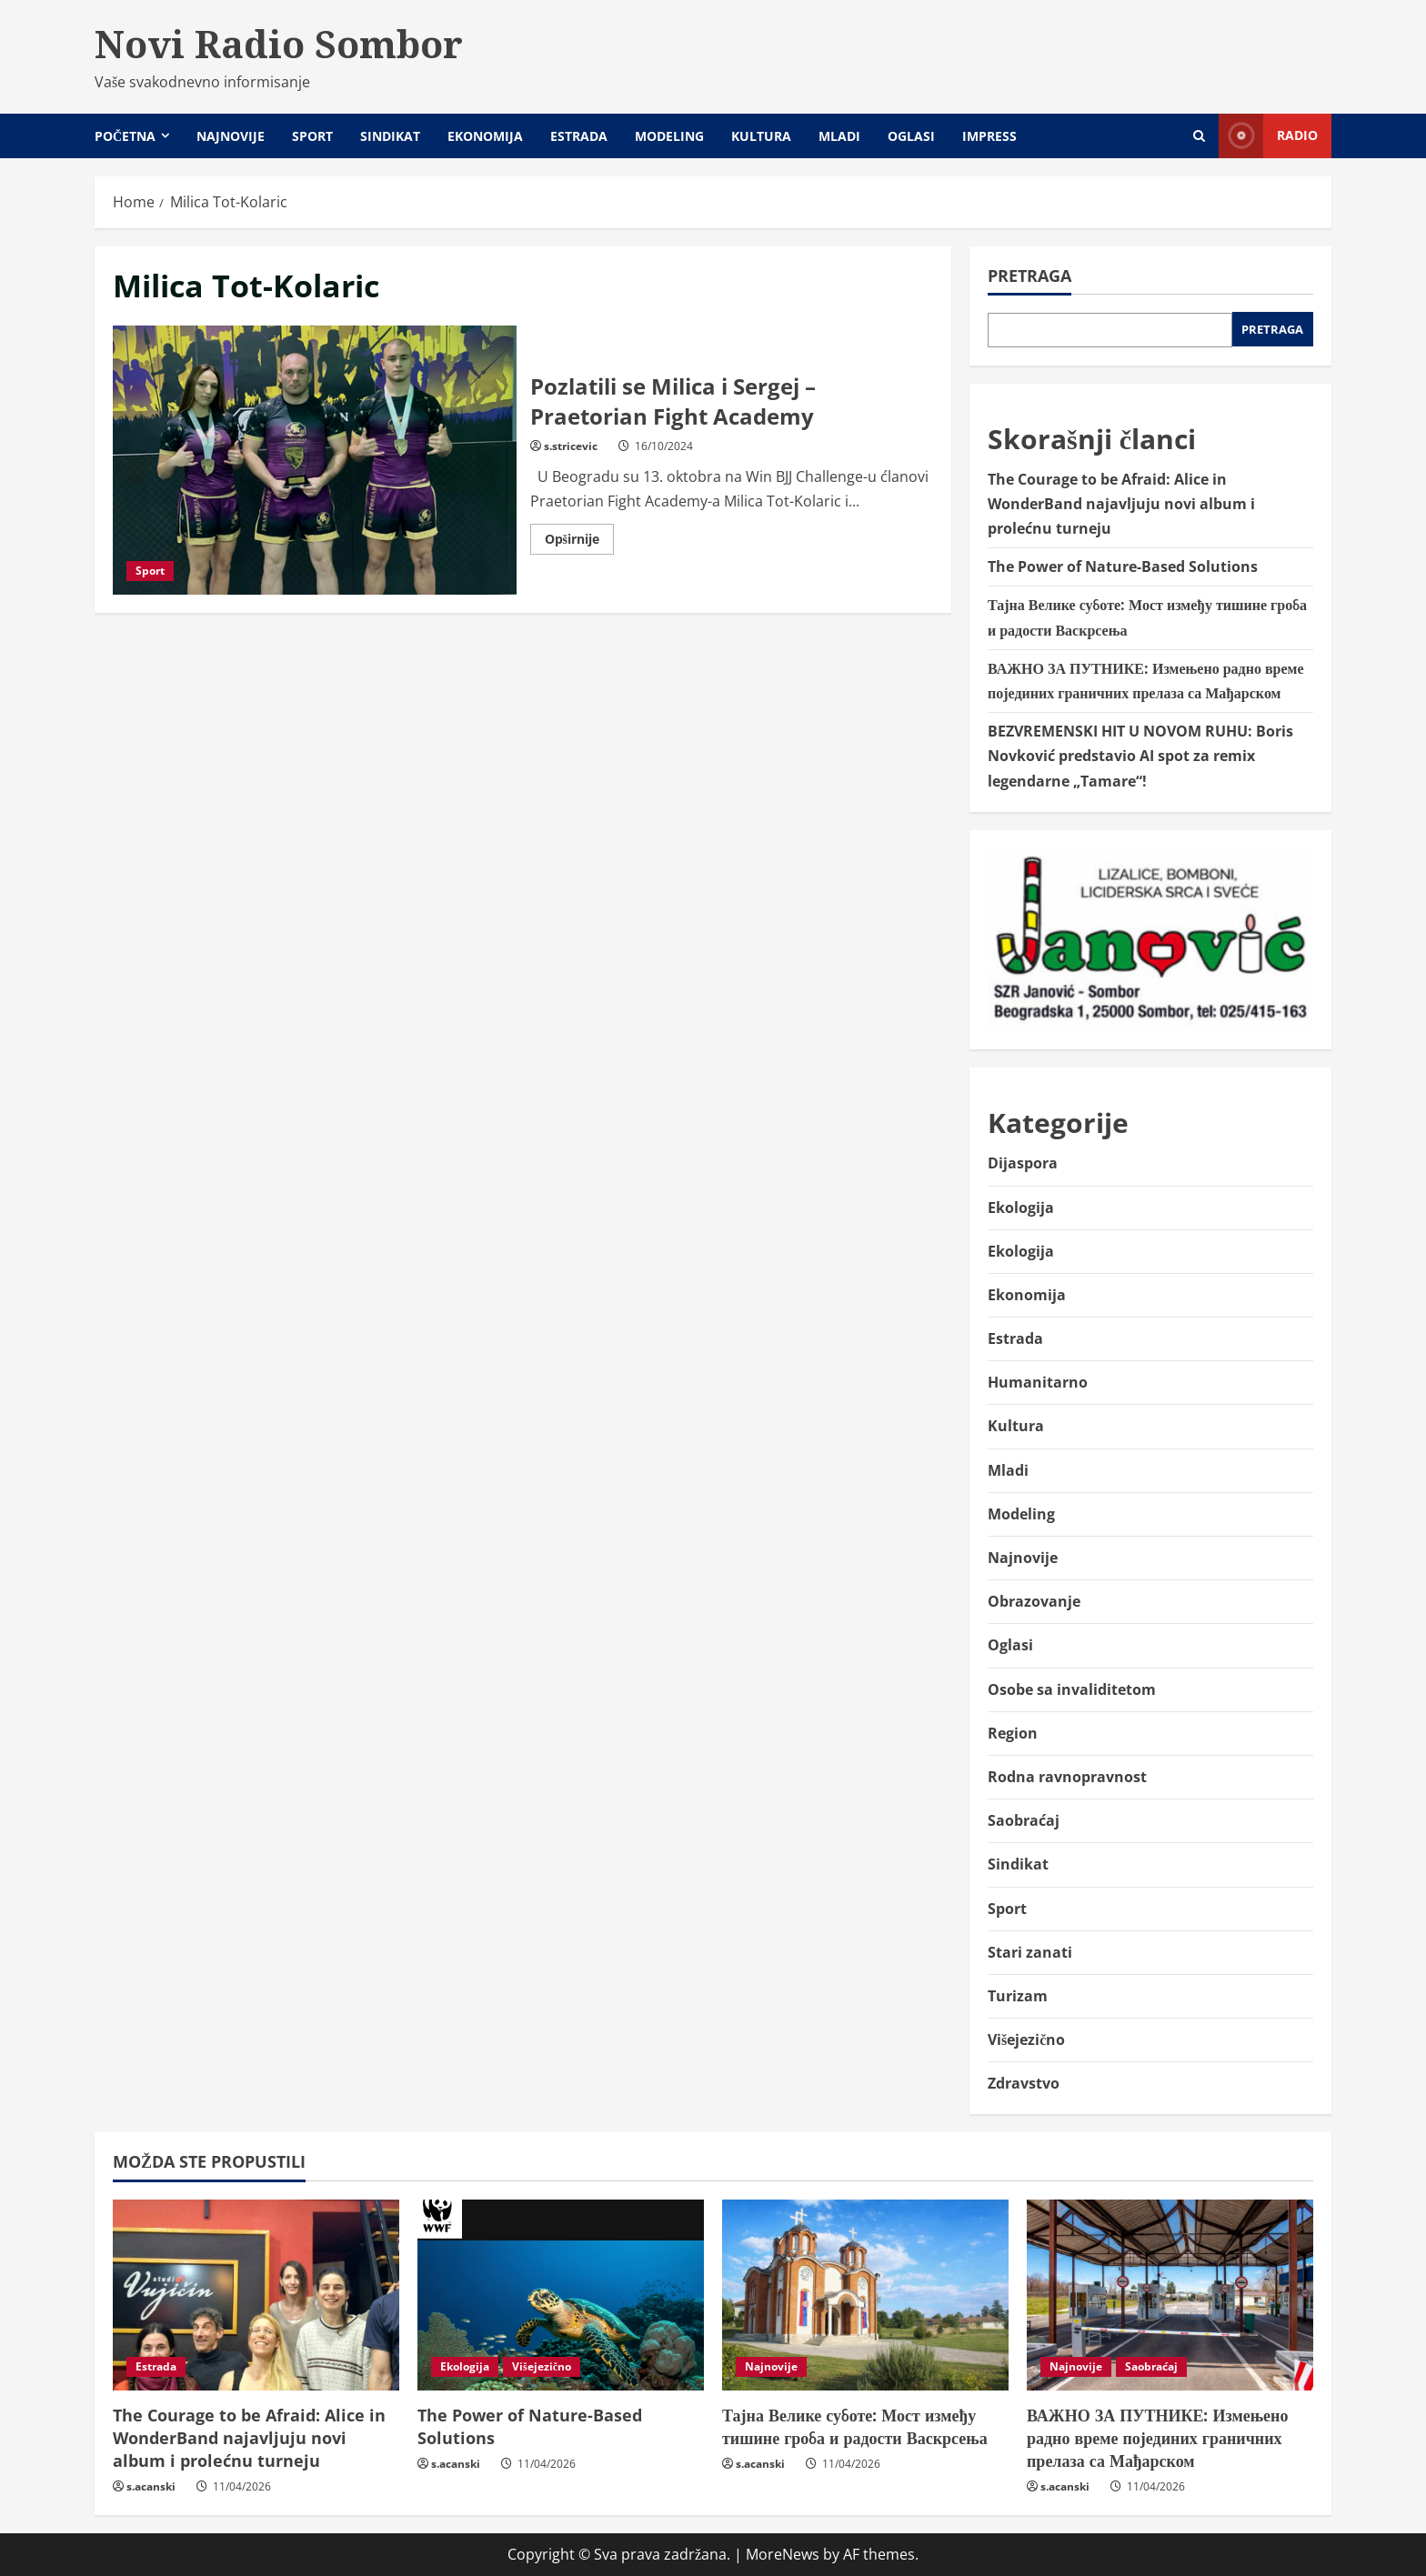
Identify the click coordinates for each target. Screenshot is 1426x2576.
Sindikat (390, 136)
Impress (989, 136)
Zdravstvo (1023, 2083)
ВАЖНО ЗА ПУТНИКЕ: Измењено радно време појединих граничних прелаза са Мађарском (1157, 2437)
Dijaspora (1023, 1163)
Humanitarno (1038, 1382)
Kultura (761, 136)
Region (1013, 1733)
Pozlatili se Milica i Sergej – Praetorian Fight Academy (315, 460)
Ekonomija (485, 136)
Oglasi (911, 136)
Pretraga (1029, 275)
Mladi (839, 136)
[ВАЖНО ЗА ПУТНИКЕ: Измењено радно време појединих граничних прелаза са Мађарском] (1170, 2295)
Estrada (579, 136)
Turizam (1018, 1996)
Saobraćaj (1023, 1820)
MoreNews (782, 2554)
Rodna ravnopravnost (1067, 1777)
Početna (125, 136)
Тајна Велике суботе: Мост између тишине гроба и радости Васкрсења (855, 2426)
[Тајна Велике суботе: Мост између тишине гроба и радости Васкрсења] (865, 2295)
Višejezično (1026, 2040)
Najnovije (230, 136)
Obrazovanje (1034, 1601)
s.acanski (151, 2486)
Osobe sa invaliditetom (1072, 1689)
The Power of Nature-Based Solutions (1123, 566)
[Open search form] (1199, 136)
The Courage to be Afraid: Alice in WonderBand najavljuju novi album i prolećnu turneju (1121, 503)
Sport (312, 136)
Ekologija (1021, 1208)
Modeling (669, 136)
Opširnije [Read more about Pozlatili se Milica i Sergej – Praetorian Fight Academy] (579, 542)
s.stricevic (571, 446)
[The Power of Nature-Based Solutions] (560, 2295)
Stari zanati (1030, 1952)
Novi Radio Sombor (279, 43)
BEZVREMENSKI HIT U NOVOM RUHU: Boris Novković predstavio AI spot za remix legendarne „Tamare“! (1140, 755)
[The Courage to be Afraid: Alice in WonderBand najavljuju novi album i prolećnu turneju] (256, 2295)
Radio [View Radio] (1268, 136)
